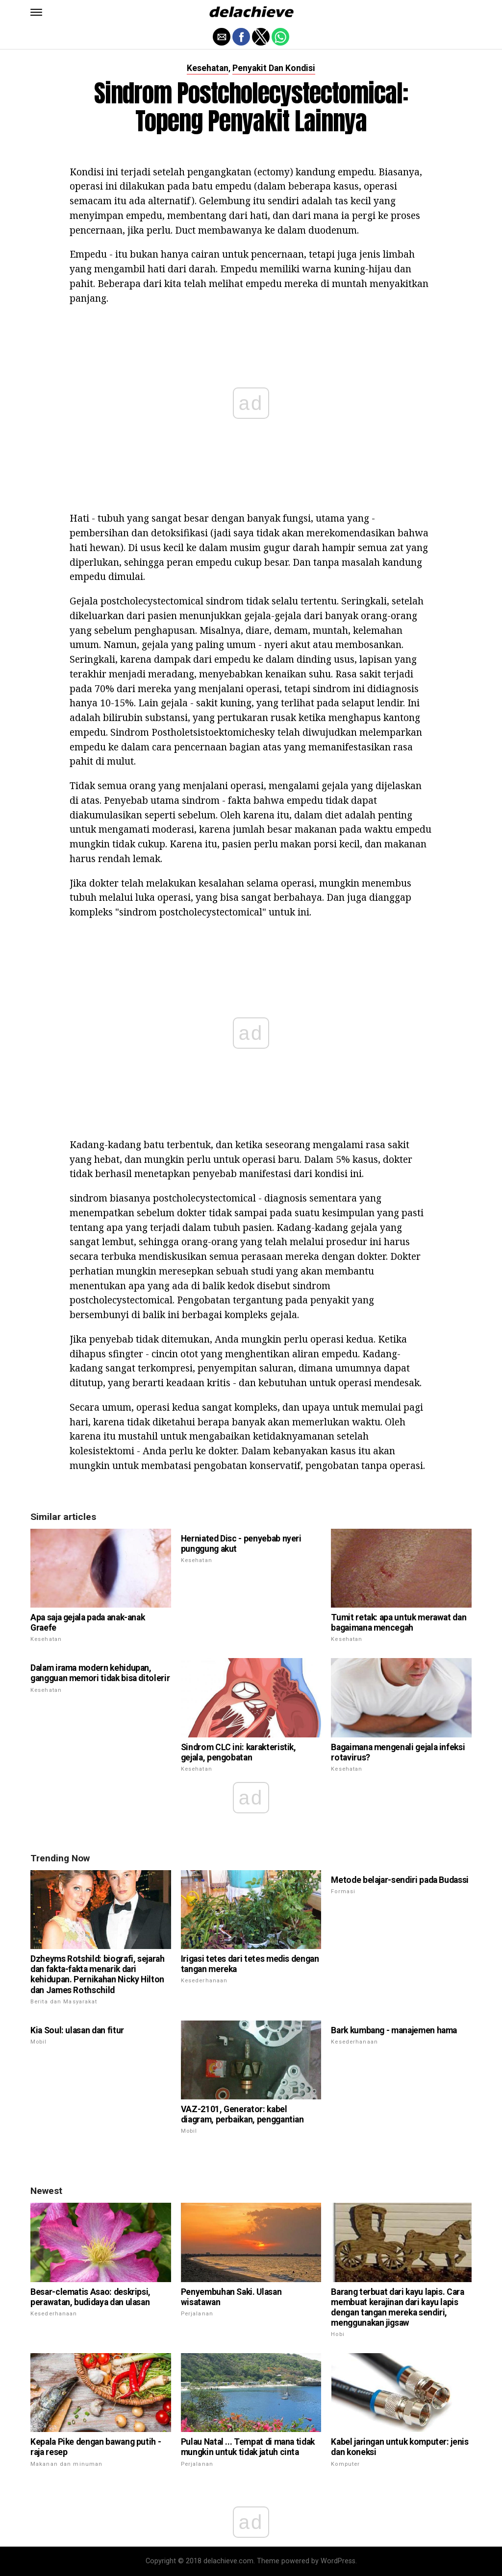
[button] (36, 12)
